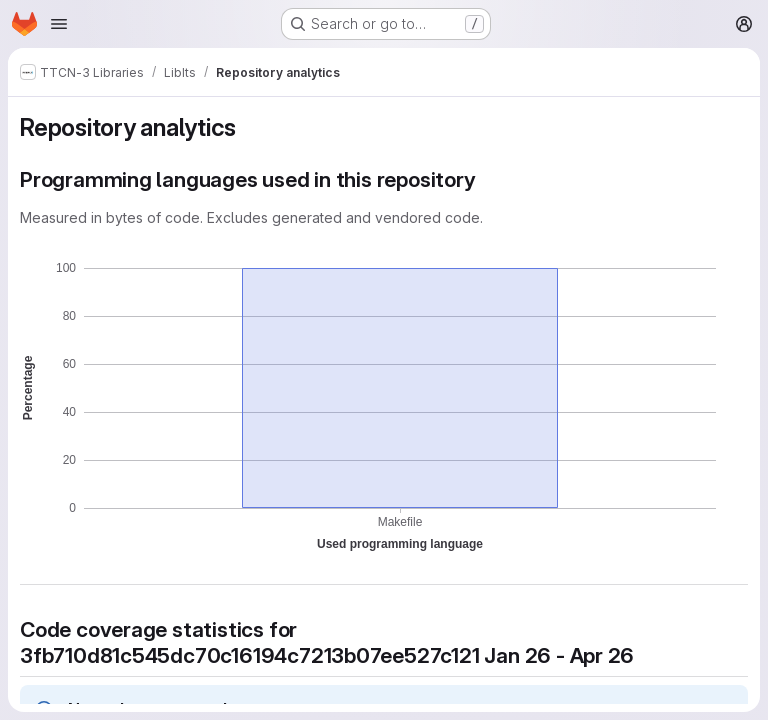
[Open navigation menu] (59, 24)
